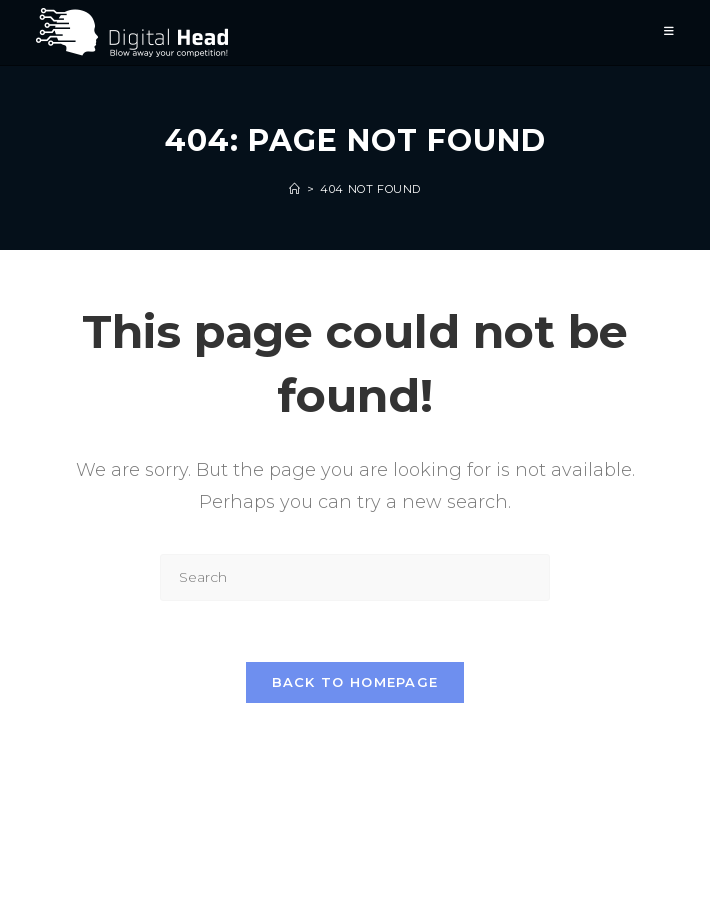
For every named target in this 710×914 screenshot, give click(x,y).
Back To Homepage (355, 682)
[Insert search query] (355, 577)
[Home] (295, 189)
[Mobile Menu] (669, 32)
